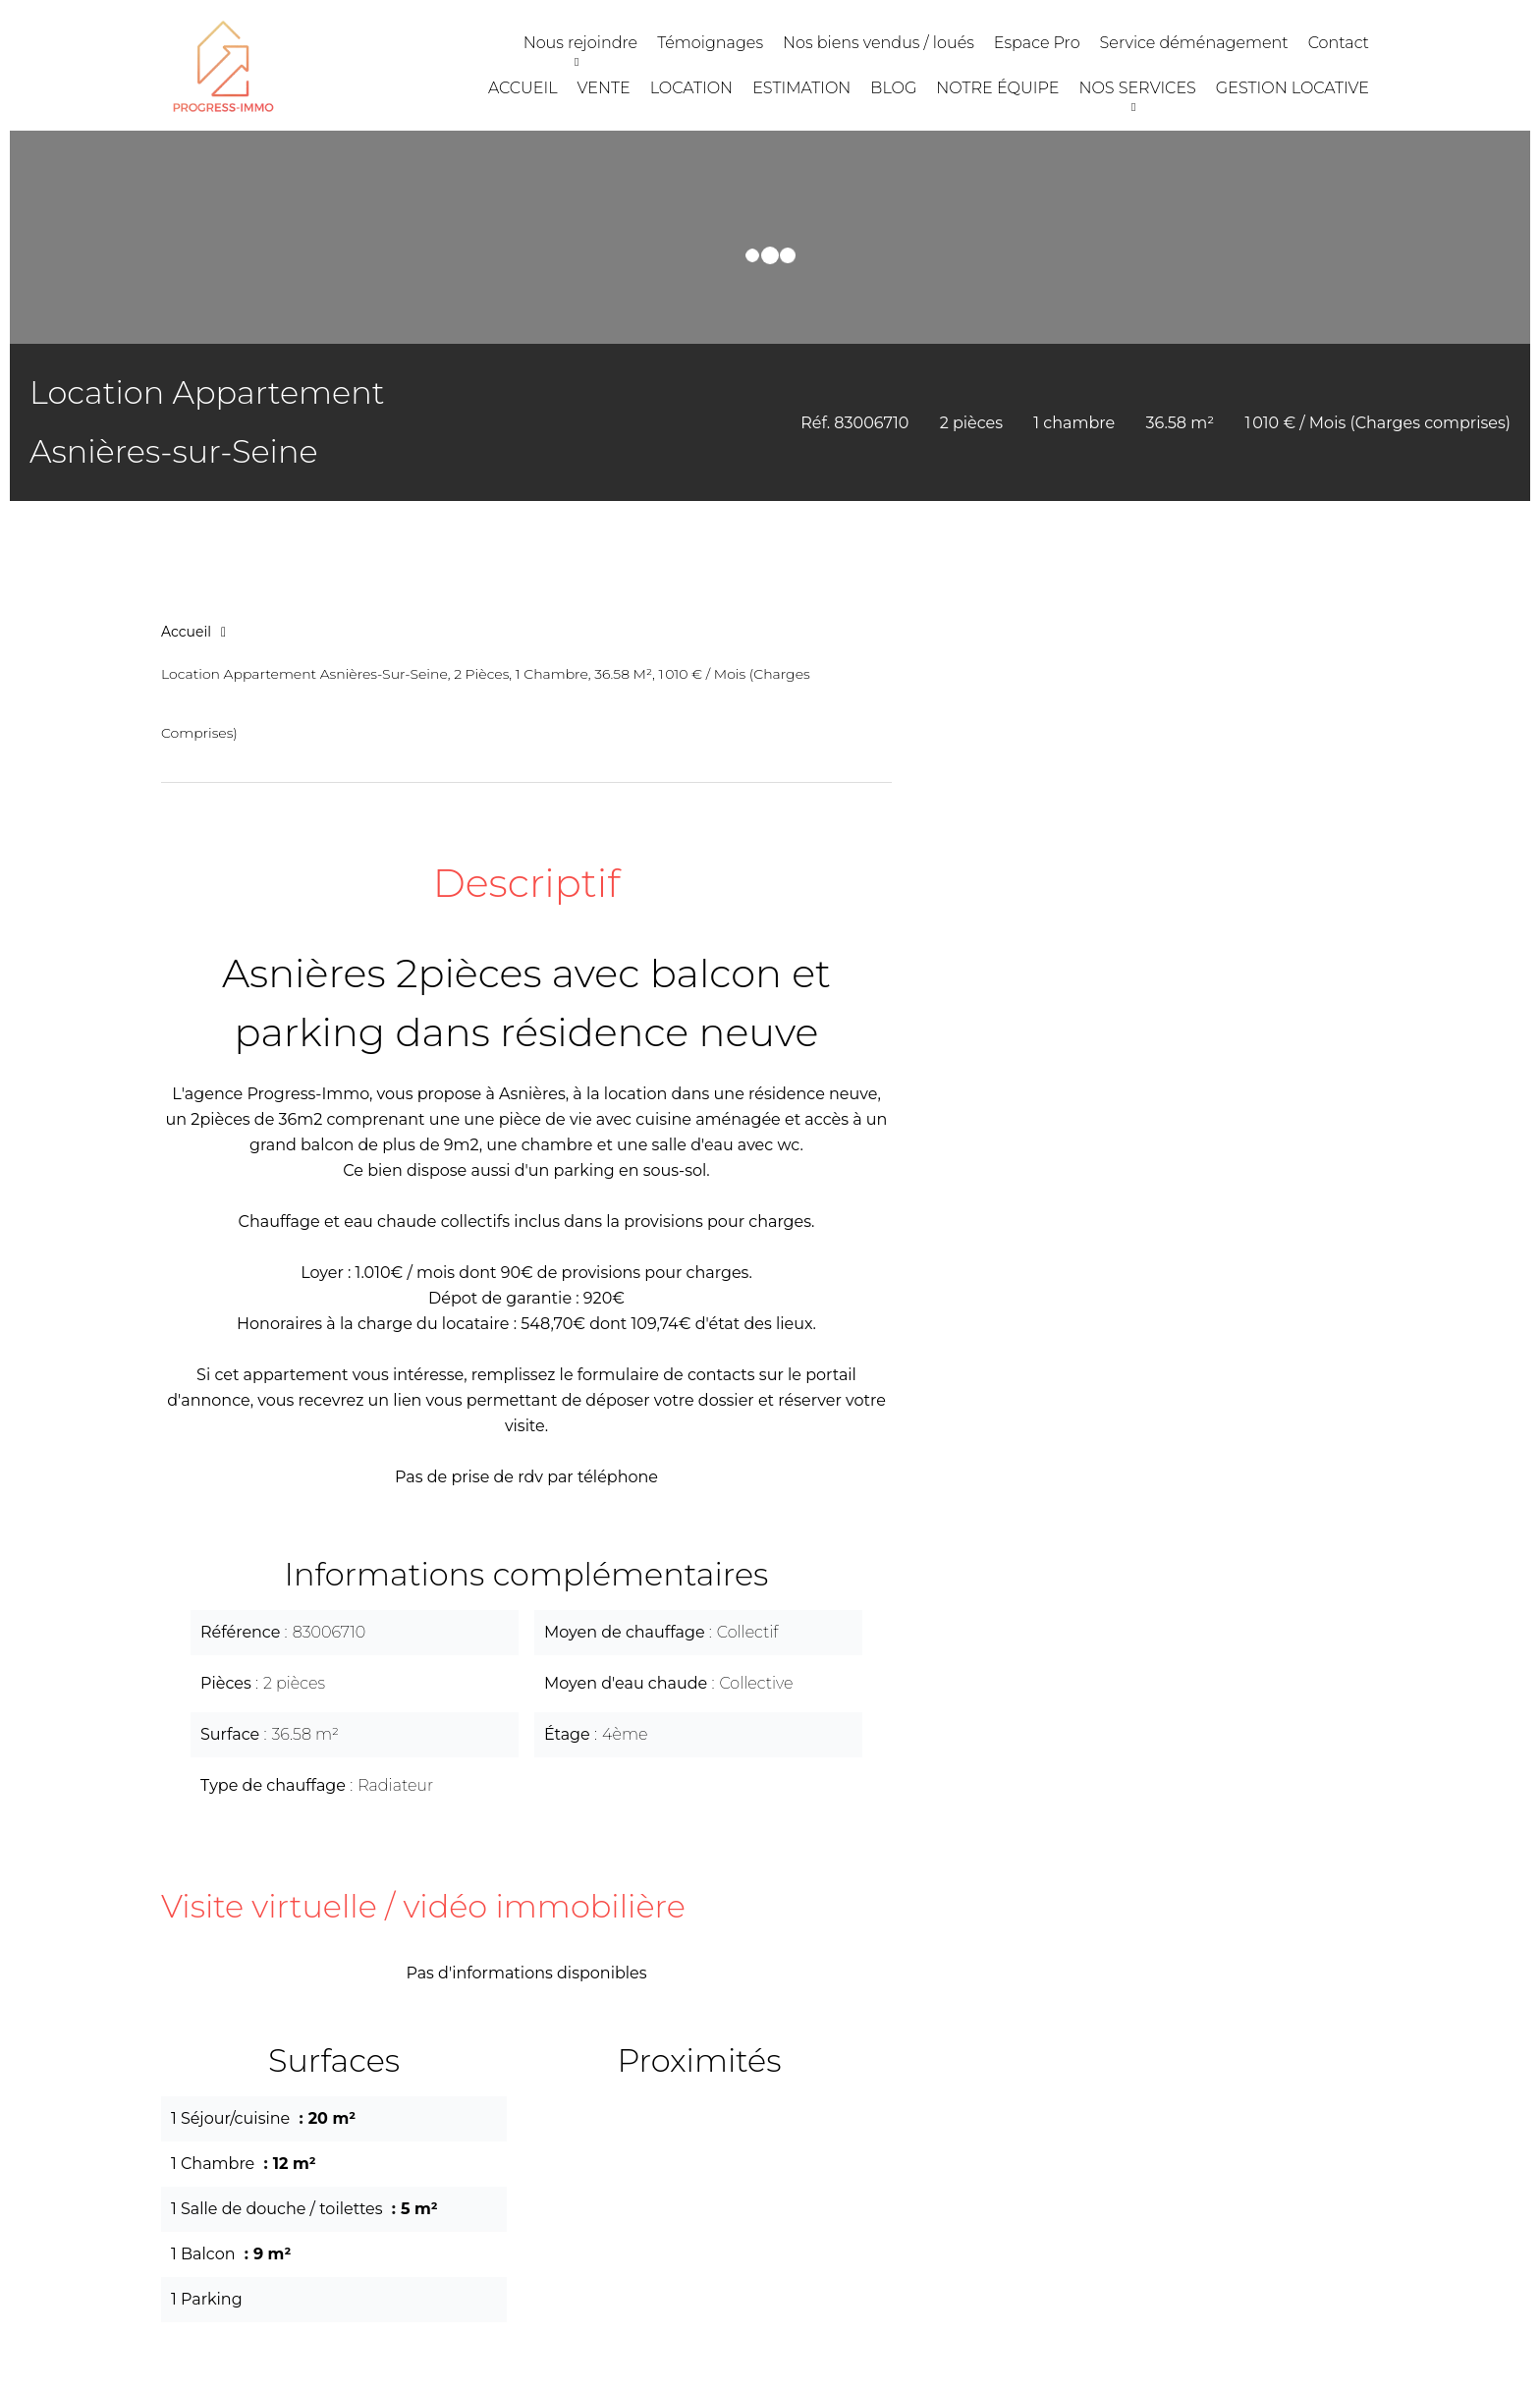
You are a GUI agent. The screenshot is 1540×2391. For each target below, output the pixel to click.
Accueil (186, 631)
